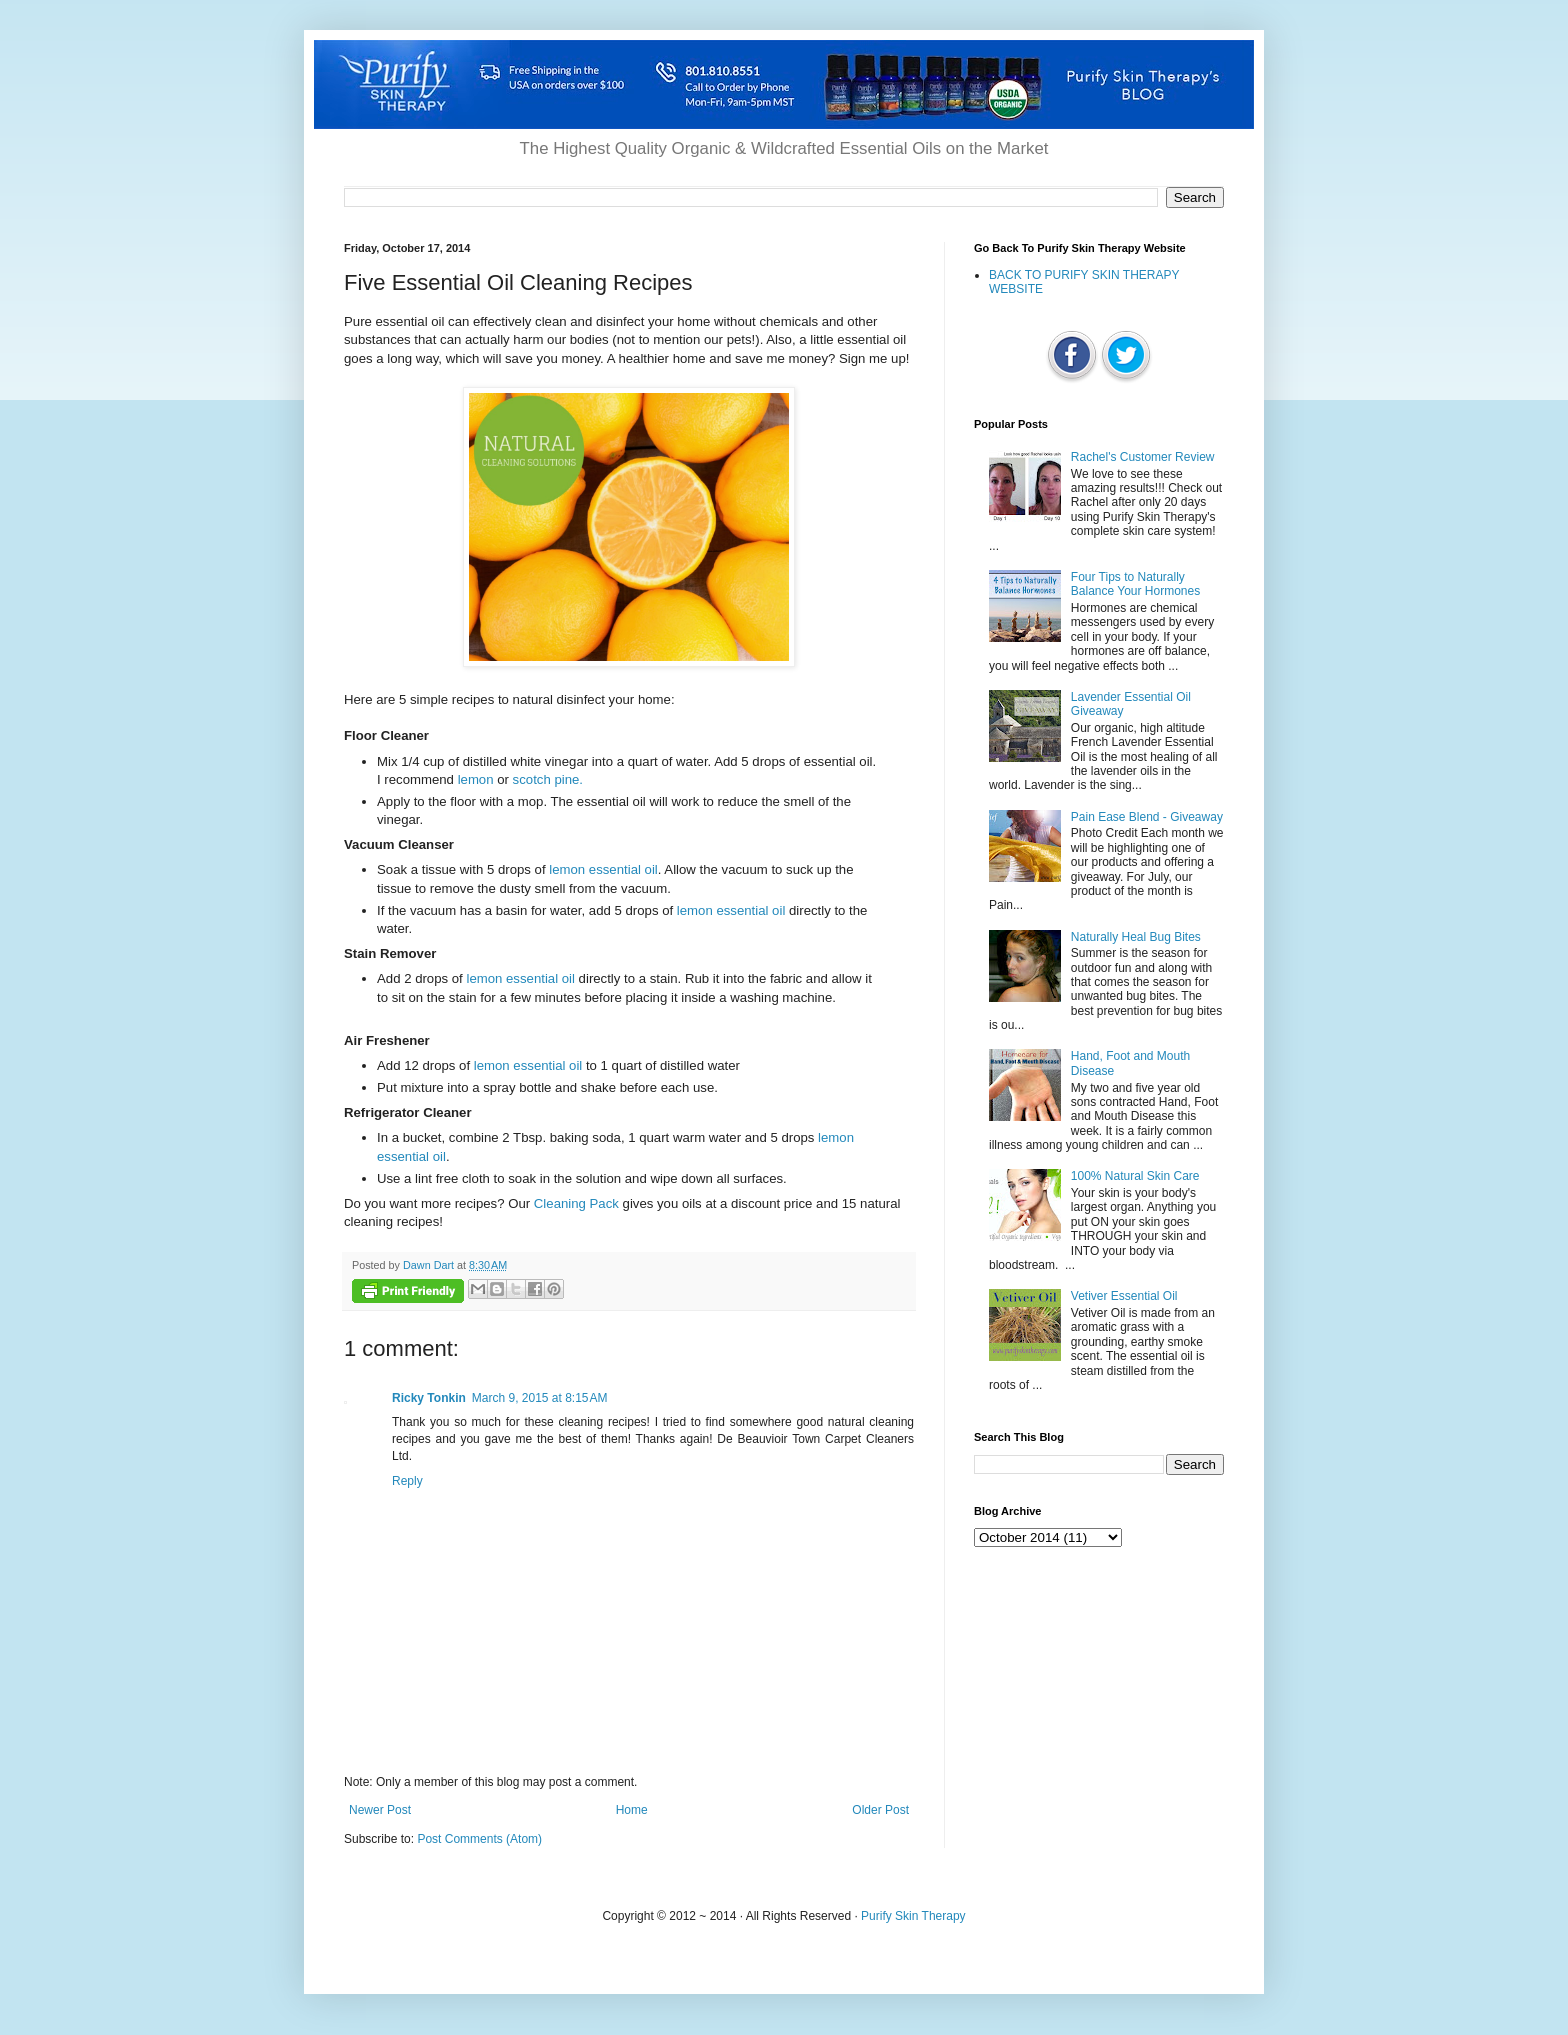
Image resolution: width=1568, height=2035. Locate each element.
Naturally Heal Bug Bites (1136, 937)
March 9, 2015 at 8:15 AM (540, 1398)
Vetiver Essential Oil (1124, 1296)
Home (632, 1810)
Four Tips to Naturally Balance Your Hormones (1135, 584)
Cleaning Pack (576, 1203)
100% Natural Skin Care (1135, 1176)
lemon (476, 779)
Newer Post (380, 1810)
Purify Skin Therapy (913, 1916)
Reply (407, 1481)
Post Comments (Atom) (479, 1839)
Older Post (880, 1810)
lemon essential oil (603, 869)
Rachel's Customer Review (1143, 457)
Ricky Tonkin (429, 1398)
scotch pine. (548, 779)
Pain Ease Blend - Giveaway (1147, 817)
